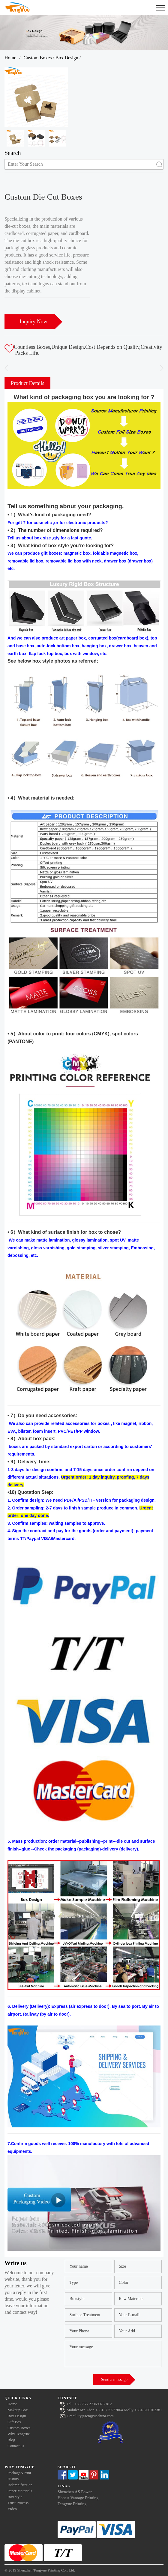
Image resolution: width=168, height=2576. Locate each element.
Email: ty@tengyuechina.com (86, 2416)
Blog (11, 2440)
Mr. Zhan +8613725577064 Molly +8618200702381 (110, 2410)
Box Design (67, 57)
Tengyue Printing (72, 2504)
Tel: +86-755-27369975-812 (85, 2404)
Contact (67, 2398)
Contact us (16, 2446)
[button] (159, 368)
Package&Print (19, 2473)
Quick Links (17, 2398)
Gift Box (14, 2422)
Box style (15, 2496)
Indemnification (20, 2485)
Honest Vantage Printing (78, 2498)
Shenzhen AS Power (75, 2492)
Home (10, 57)
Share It (67, 2467)
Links (64, 2486)
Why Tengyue (19, 2467)
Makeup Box (18, 2410)
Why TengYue (19, 2434)
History (13, 2479)
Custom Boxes (38, 57)
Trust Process (18, 2502)
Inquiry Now (33, 322)
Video (12, 2508)
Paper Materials (20, 2490)
